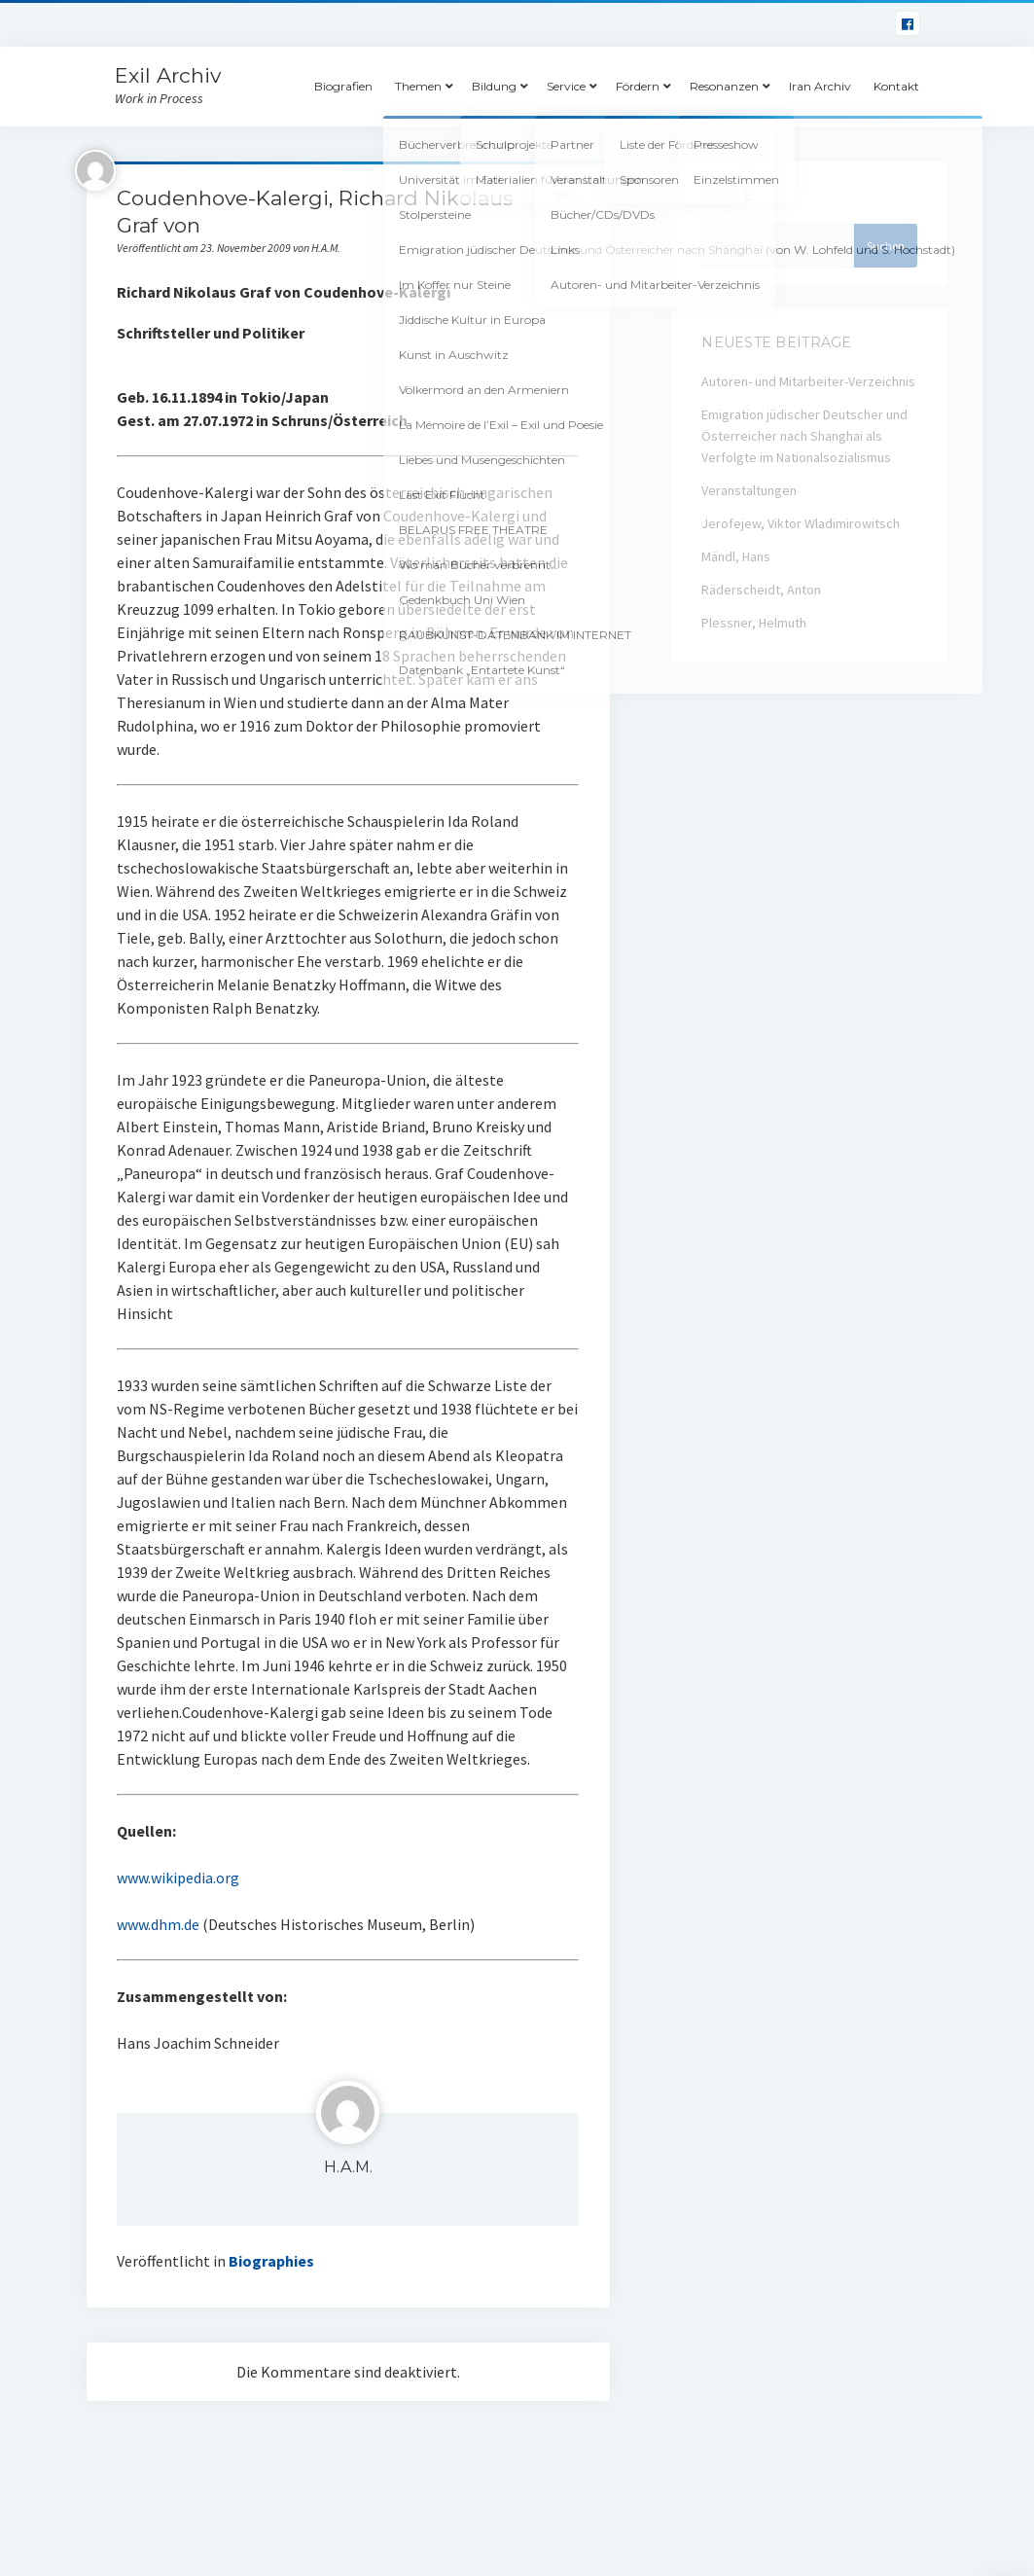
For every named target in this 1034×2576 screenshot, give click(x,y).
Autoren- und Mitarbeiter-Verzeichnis (808, 381)
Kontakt (896, 86)
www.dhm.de (158, 1924)
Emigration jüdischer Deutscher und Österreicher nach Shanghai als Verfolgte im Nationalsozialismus (804, 436)
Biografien (343, 86)
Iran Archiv (820, 86)
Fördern (638, 86)
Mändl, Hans (735, 556)
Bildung (494, 86)
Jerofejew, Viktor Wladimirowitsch (800, 523)
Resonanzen (724, 86)
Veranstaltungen (749, 490)
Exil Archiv (168, 75)
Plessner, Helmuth (753, 622)
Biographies (271, 2261)
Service (566, 86)
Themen (418, 86)
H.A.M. (348, 2167)
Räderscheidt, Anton (761, 589)
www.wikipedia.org (178, 1877)
